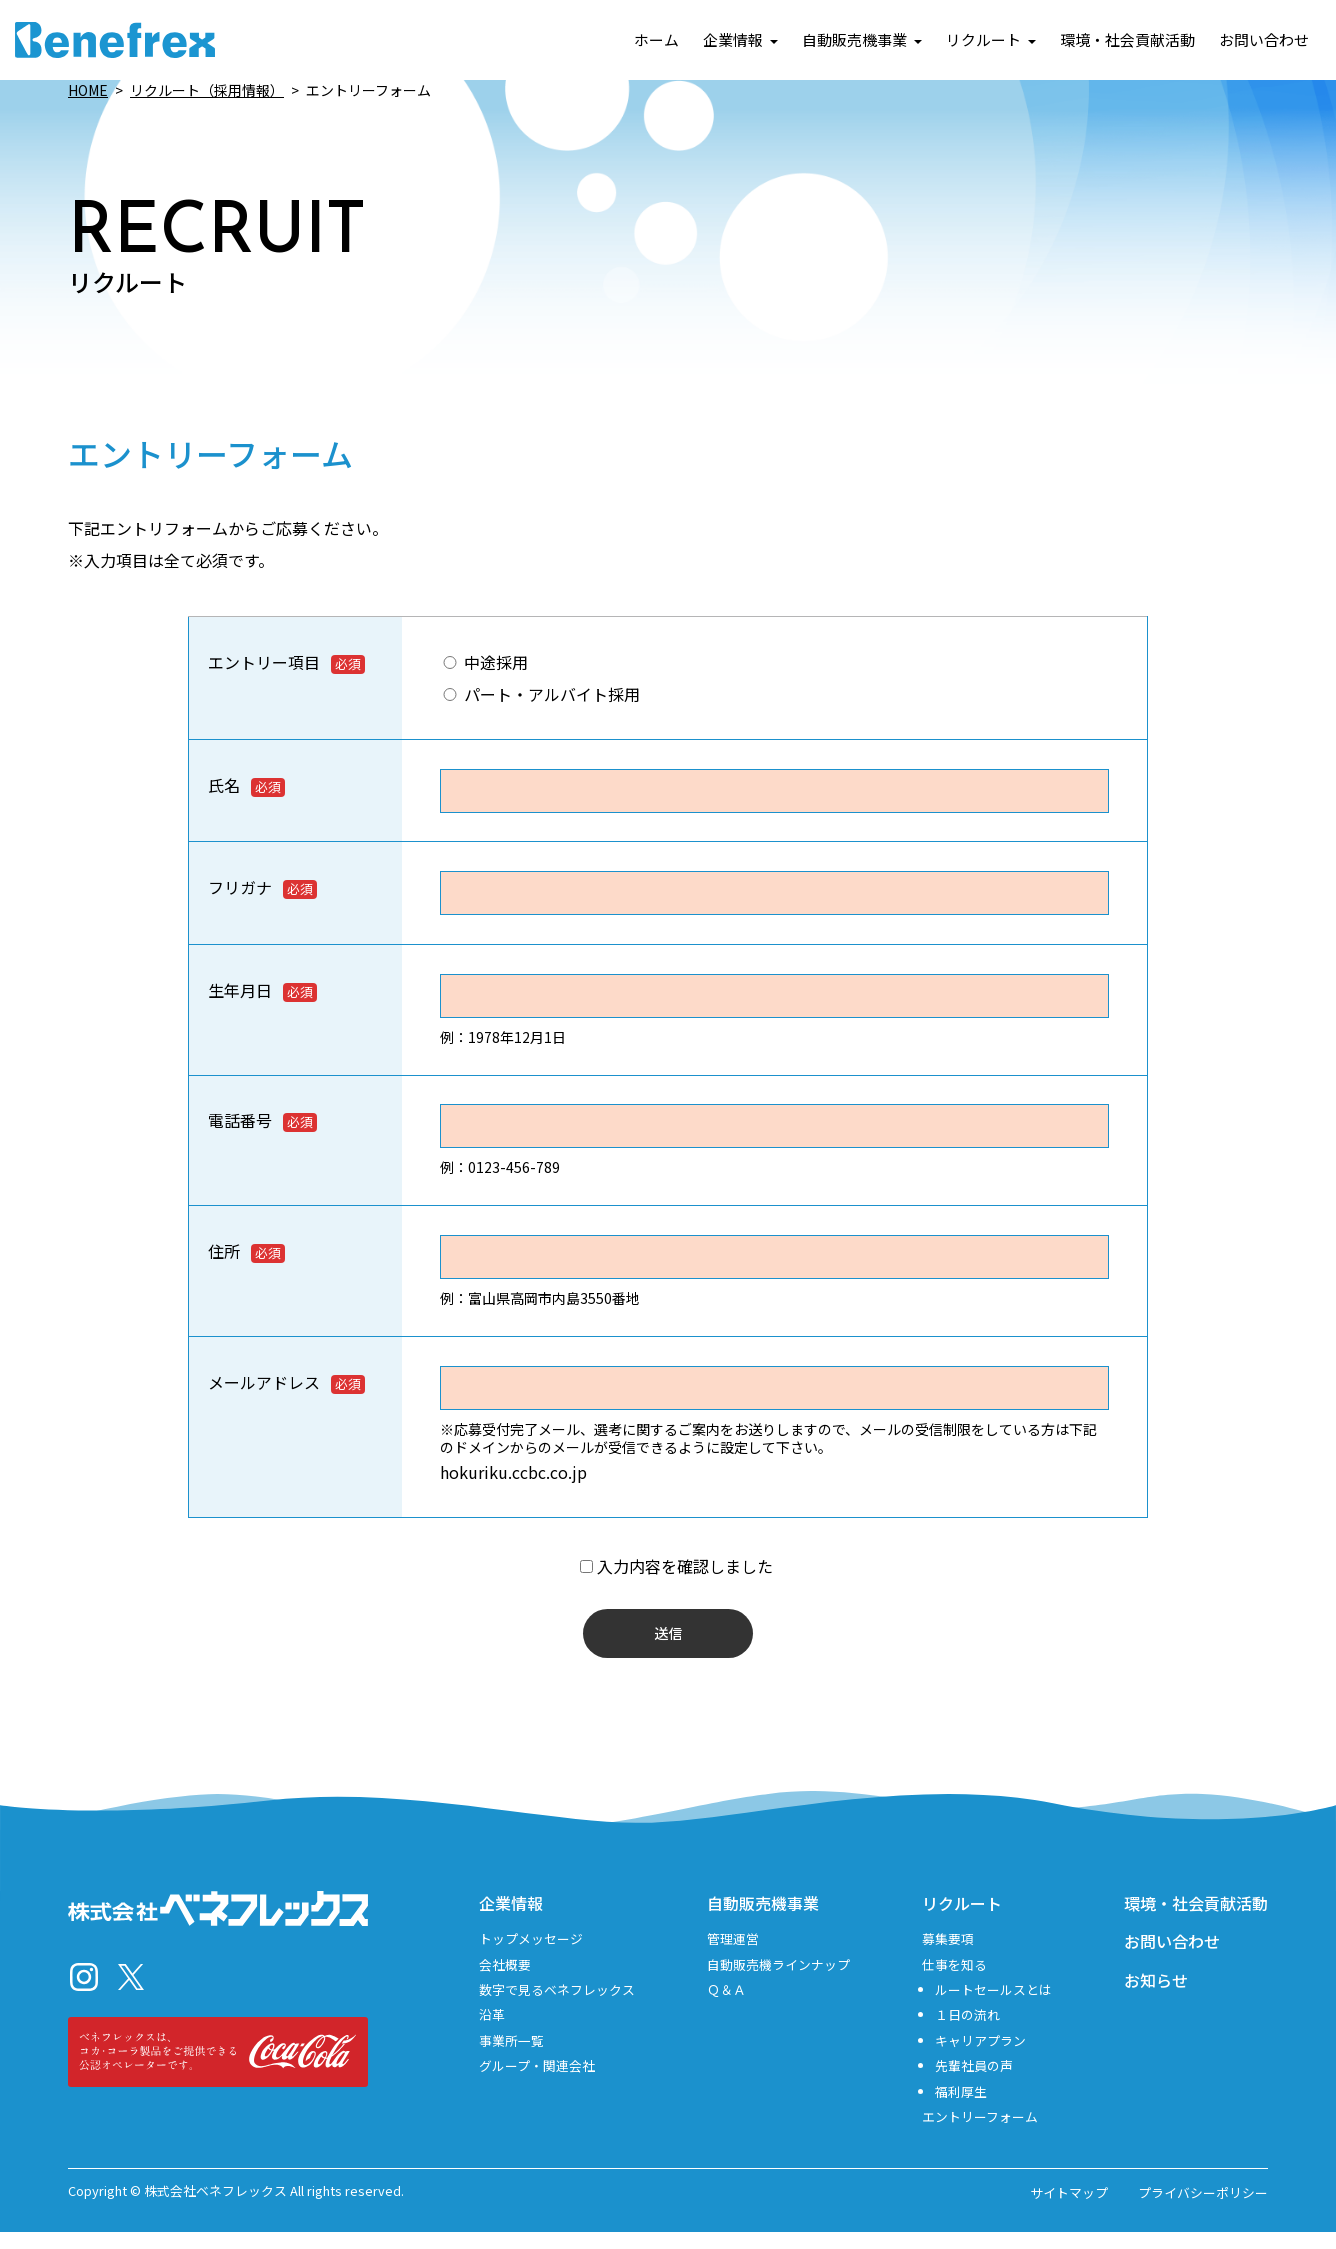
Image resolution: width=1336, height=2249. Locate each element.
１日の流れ (967, 2031)
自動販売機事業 (763, 1919)
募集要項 (948, 1954)
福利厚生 (961, 2107)
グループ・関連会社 (537, 2081)
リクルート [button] (991, 40)
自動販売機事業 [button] (862, 40)
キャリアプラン (980, 2056)
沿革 (492, 2031)
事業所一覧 (511, 2056)
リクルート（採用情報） (207, 90)
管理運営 (733, 1954)
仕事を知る (954, 1980)
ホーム (656, 40)
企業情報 (511, 1919)
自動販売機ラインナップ (778, 1980)
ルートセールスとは (993, 2005)
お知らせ (1156, 1996)
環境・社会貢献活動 (1127, 40)
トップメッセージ (531, 1954)
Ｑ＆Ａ (726, 2005)
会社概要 (505, 1980)
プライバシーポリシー (1203, 2209)
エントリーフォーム (980, 2132)
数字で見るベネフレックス (557, 2005)
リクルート (962, 1919)
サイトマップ (1069, 2209)
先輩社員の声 (974, 2081)
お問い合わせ (1264, 40)
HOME (88, 90)
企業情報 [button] (740, 40)
